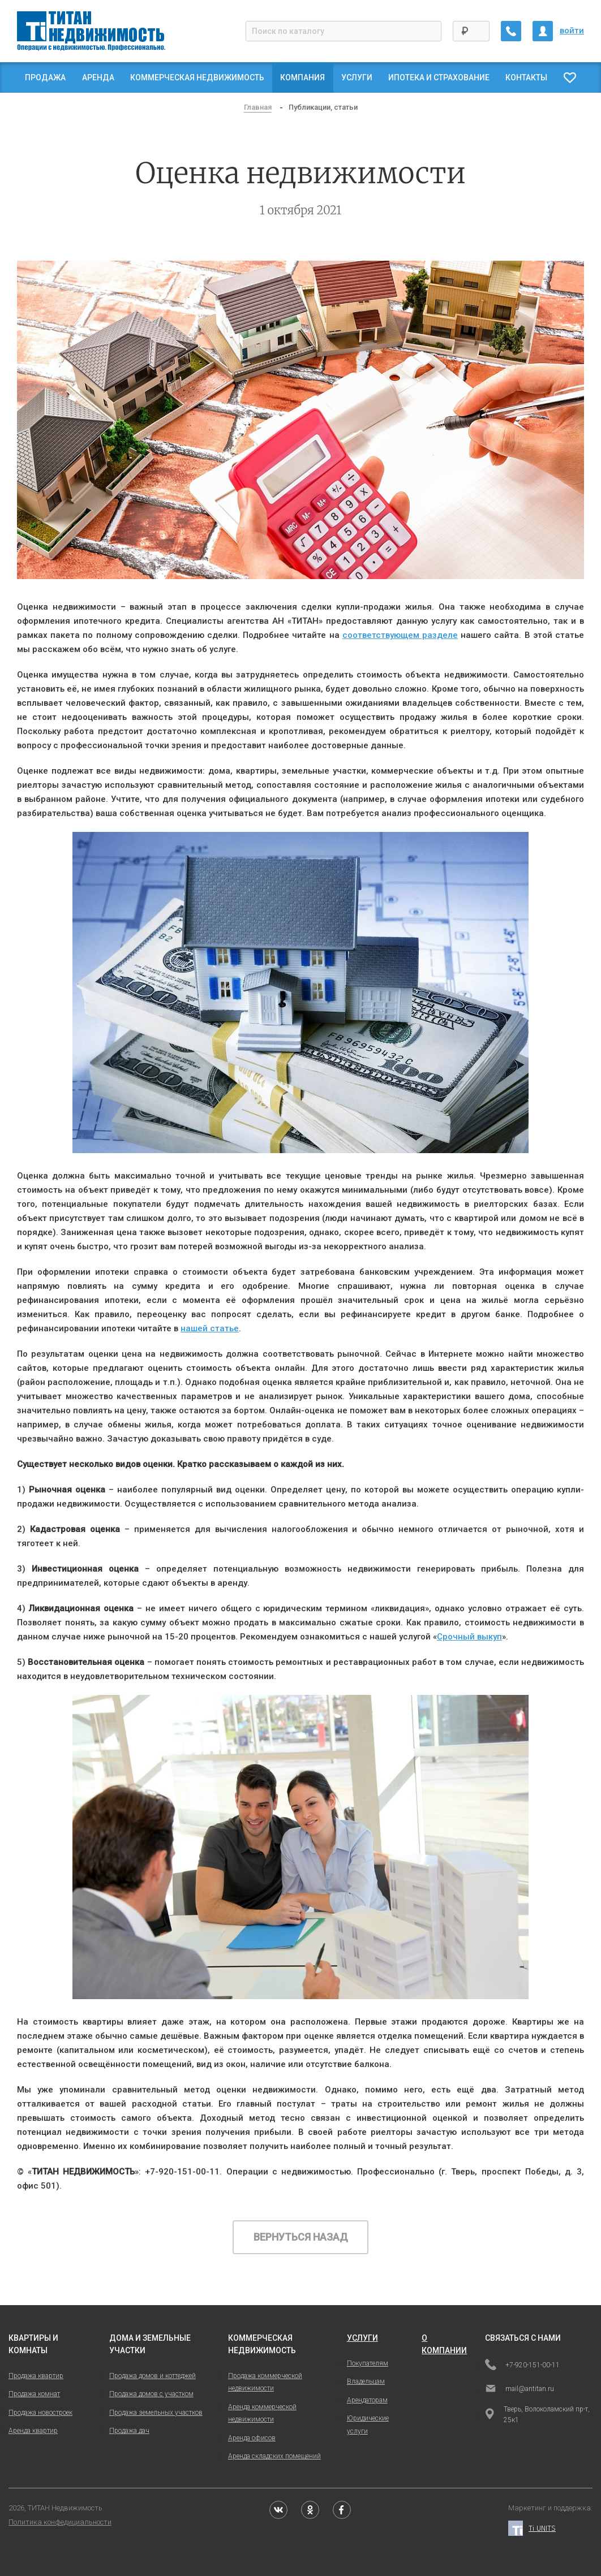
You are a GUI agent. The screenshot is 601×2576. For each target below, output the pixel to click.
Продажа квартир (35, 2376)
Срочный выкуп (469, 1637)
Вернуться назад (301, 2237)
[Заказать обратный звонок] (511, 31)
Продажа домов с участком (151, 2394)
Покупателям (367, 2363)
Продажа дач (129, 2431)
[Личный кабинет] (543, 31)
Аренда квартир (33, 2431)
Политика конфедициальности (59, 2522)
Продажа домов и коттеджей (152, 2376)
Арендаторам (367, 2400)
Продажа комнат (34, 2394)
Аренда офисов (252, 2438)
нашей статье (210, 1328)
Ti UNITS (532, 2528)
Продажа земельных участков (156, 2413)
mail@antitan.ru (519, 2389)
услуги (362, 2337)
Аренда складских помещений (274, 2456)
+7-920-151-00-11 (522, 2366)
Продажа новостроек (40, 2413)
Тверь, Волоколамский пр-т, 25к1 (537, 2414)
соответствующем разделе (400, 635)
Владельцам (366, 2381)
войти (572, 30)
